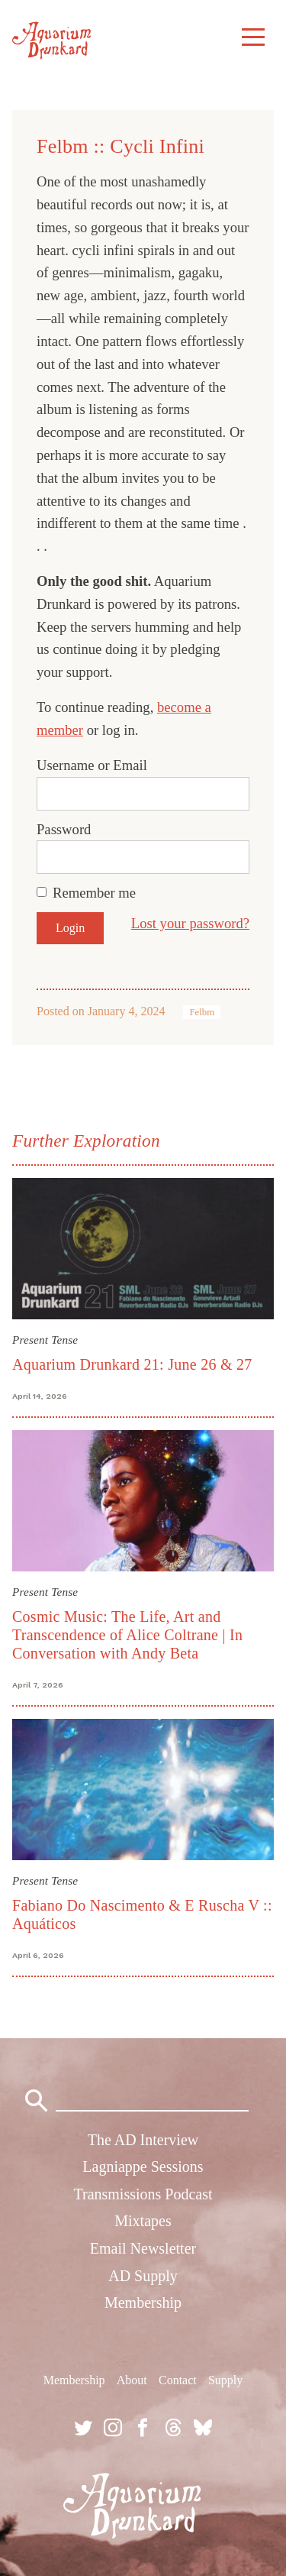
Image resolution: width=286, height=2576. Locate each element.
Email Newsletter (143, 2248)
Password (64, 829)
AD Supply (143, 2275)
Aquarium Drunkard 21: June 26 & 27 (132, 1364)
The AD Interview (143, 2139)
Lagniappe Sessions (142, 2166)
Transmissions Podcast (142, 2194)
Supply (225, 2380)
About (132, 2380)
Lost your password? (190, 923)
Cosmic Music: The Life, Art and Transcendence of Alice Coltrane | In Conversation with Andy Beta (127, 1635)
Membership (143, 2302)
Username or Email (92, 765)
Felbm (201, 1012)
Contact (178, 2380)
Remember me (94, 893)
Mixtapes (142, 2220)
